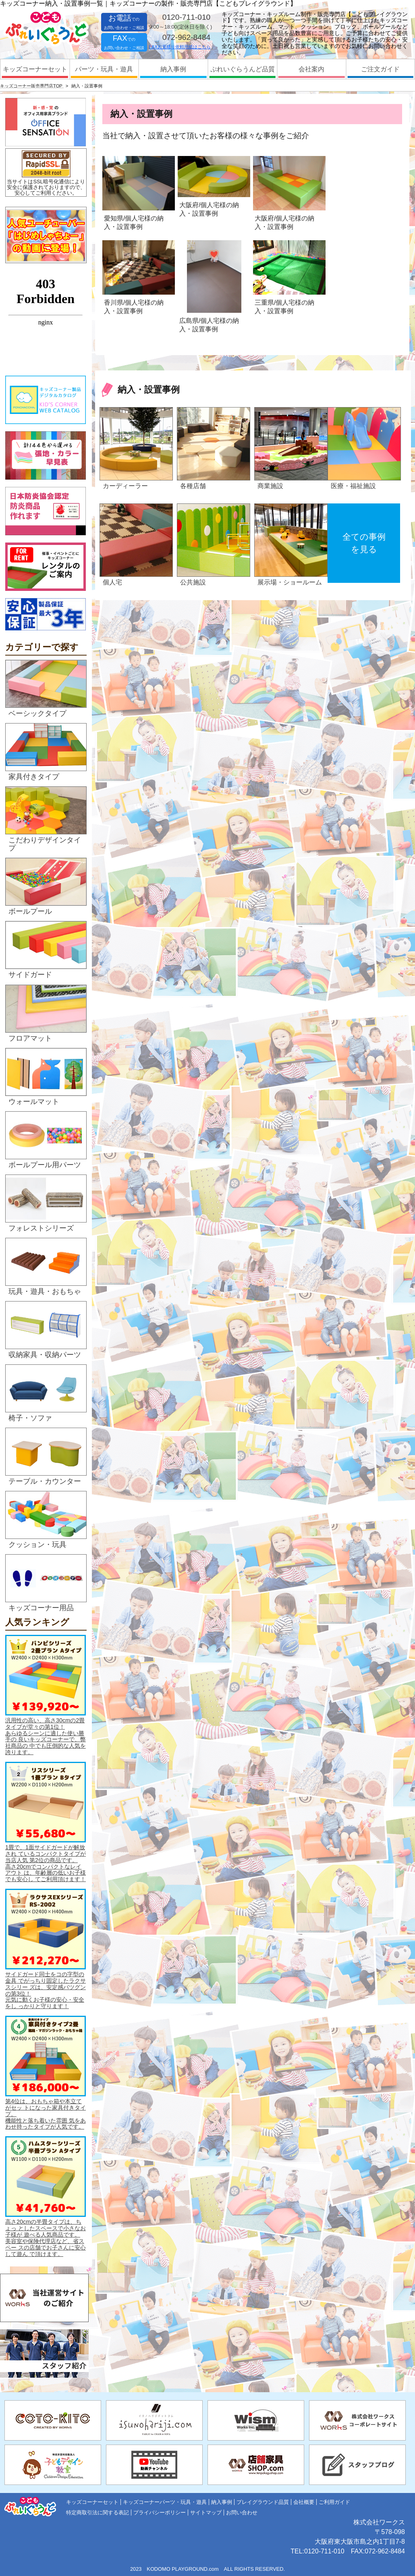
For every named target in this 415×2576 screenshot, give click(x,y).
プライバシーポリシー (159, 2512)
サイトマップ (206, 2512)
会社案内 (311, 69)
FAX (124, 42)
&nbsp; (45, 319)
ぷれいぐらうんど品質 (242, 69)
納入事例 (173, 69)
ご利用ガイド (334, 2502)
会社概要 (303, 2502)
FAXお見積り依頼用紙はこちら (180, 46)
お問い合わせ (241, 2512)
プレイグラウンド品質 (263, 2502)
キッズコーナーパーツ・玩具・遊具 (165, 2502)
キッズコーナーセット (35, 69)
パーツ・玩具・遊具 (104, 69)
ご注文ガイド (380, 69)
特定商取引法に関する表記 (97, 2512)
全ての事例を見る (364, 543)
